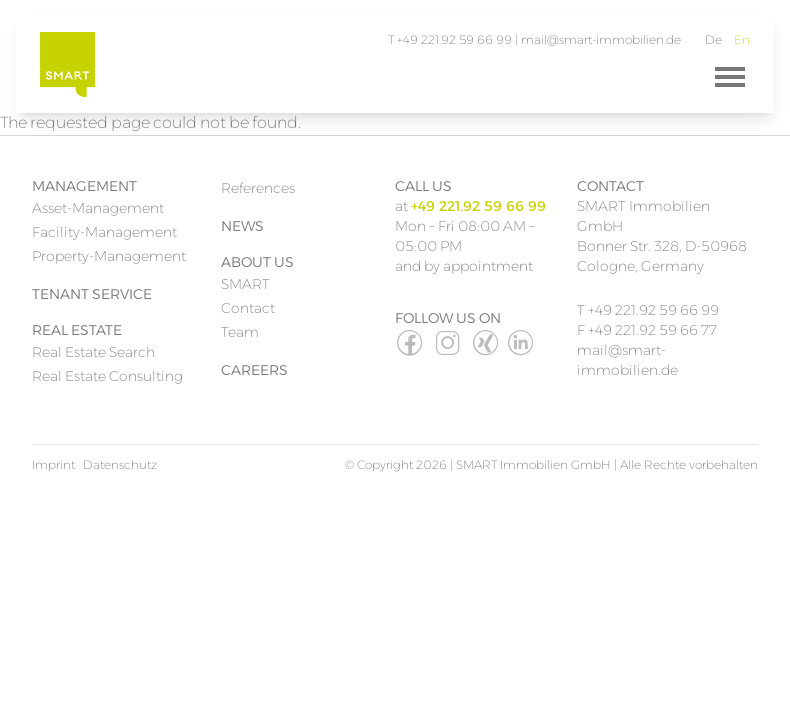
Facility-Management (104, 232)
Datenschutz (120, 464)
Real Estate (77, 330)
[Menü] (730, 77)
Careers (254, 370)
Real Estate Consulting (107, 376)
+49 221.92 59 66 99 (653, 310)
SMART (245, 284)
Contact (248, 308)
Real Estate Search (93, 352)
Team (240, 332)
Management (84, 186)
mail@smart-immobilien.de (601, 39)
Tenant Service (92, 294)
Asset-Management (98, 208)
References (258, 188)
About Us (257, 262)
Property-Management (109, 256)
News (242, 226)
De (713, 39)
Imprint (53, 464)
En (742, 39)
